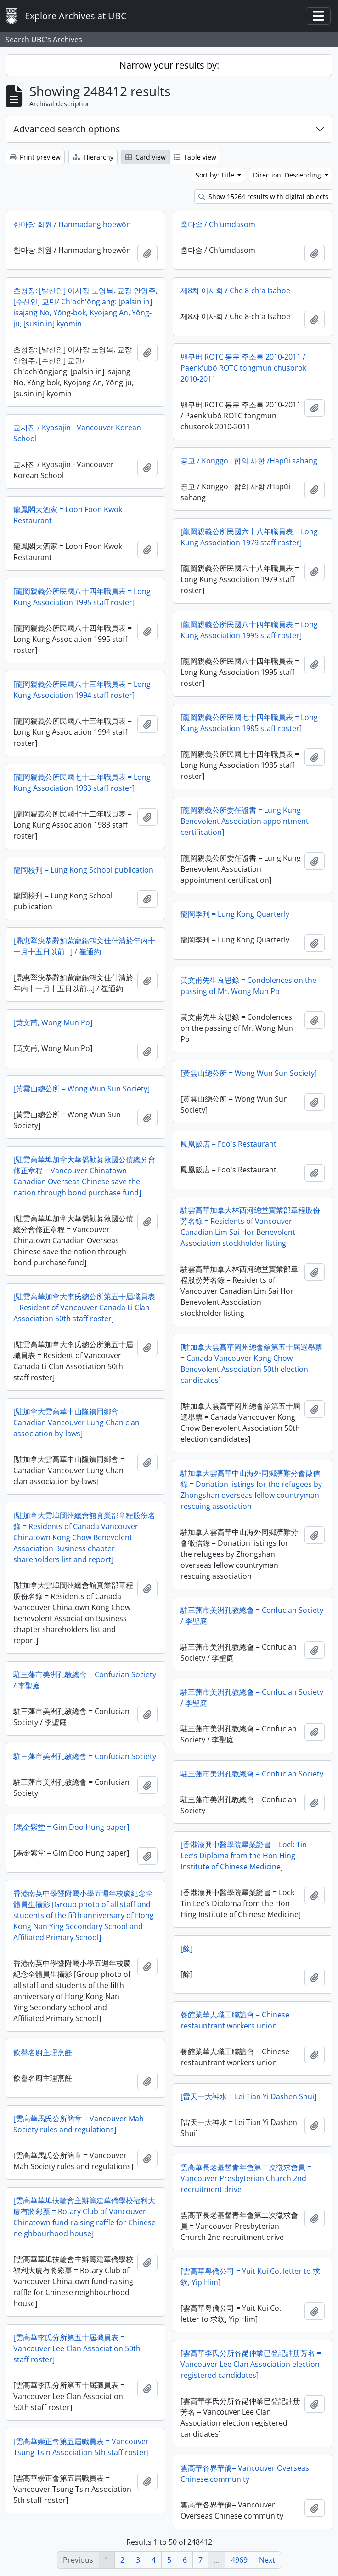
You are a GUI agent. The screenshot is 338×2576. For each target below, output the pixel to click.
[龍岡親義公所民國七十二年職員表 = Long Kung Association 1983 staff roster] (82, 782)
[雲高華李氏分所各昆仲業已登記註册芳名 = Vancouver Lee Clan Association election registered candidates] (250, 2364)
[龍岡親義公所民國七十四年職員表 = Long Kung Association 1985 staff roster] (249, 722)
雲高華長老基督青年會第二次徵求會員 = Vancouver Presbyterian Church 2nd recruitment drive (245, 2178)
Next (267, 2560)
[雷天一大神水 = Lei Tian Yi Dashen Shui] (248, 2096)
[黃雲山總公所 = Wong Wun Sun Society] (248, 1073)
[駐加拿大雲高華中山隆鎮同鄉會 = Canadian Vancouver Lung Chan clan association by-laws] (76, 1422)
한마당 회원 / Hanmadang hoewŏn (72, 224)
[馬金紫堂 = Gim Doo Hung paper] (71, 1827)
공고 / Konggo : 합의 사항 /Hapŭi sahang (248, 461)
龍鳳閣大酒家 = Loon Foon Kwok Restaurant (67, 514)
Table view (195, 157)
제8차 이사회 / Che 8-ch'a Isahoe (235, 291)
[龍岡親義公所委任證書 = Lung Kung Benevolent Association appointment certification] (244, 821)
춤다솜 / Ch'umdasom (217, 224)
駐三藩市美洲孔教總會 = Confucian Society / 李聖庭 (251, 1615)
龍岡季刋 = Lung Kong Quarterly (234, 914)
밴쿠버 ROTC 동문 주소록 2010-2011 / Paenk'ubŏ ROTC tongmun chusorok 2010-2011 (243, 368)
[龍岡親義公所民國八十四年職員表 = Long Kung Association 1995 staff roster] (82, 596)
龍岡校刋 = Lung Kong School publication (83, 870)
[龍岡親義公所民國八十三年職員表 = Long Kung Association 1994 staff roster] (82, 689)
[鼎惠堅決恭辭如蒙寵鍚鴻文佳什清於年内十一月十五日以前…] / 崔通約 (84, 946)
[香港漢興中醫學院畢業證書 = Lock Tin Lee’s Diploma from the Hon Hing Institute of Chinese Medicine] (243, 1855)
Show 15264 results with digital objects (263, 196)
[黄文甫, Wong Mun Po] (52, 1022)
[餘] (186, 1948)
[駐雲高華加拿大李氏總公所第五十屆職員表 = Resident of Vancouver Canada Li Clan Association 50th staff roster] (84, 1307)
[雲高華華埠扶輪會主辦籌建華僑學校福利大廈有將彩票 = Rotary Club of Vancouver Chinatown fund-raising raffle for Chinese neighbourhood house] (84, 2217)
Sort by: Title (216, 175)
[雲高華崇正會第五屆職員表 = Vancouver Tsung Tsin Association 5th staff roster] (81, 2446)
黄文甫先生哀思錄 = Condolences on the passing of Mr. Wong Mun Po (248, 985)
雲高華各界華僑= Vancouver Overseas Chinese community (244, 2473)
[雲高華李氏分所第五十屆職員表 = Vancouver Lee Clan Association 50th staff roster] (77, 2348)
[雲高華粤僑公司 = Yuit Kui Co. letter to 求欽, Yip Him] (250, 2276)
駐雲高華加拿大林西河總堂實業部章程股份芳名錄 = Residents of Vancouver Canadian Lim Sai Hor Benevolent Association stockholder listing (250, 1226)
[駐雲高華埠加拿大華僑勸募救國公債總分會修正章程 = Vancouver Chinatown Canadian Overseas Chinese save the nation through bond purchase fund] (84, 1176)
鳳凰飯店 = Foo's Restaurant (228, 1144)
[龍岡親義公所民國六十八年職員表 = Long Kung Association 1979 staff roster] (249, 537)
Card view (145, 157)
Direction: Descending (288, 175)
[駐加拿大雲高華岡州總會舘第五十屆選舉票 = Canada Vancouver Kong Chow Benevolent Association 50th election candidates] (251, 1363)
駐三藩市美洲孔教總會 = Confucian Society (84, 1756)
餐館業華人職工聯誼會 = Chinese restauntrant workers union (234, 2020)
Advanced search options (66, 129)
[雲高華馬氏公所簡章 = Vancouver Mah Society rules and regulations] (78, 2124)
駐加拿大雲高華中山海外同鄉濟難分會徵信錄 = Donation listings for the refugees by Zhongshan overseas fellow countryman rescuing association (251, 1489)
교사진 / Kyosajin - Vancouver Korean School (77, 433)
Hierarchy (93, 157)
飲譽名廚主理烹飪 (42, 2052)
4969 (239, 2560)
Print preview (35, 157)
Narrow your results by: (169, 65)
